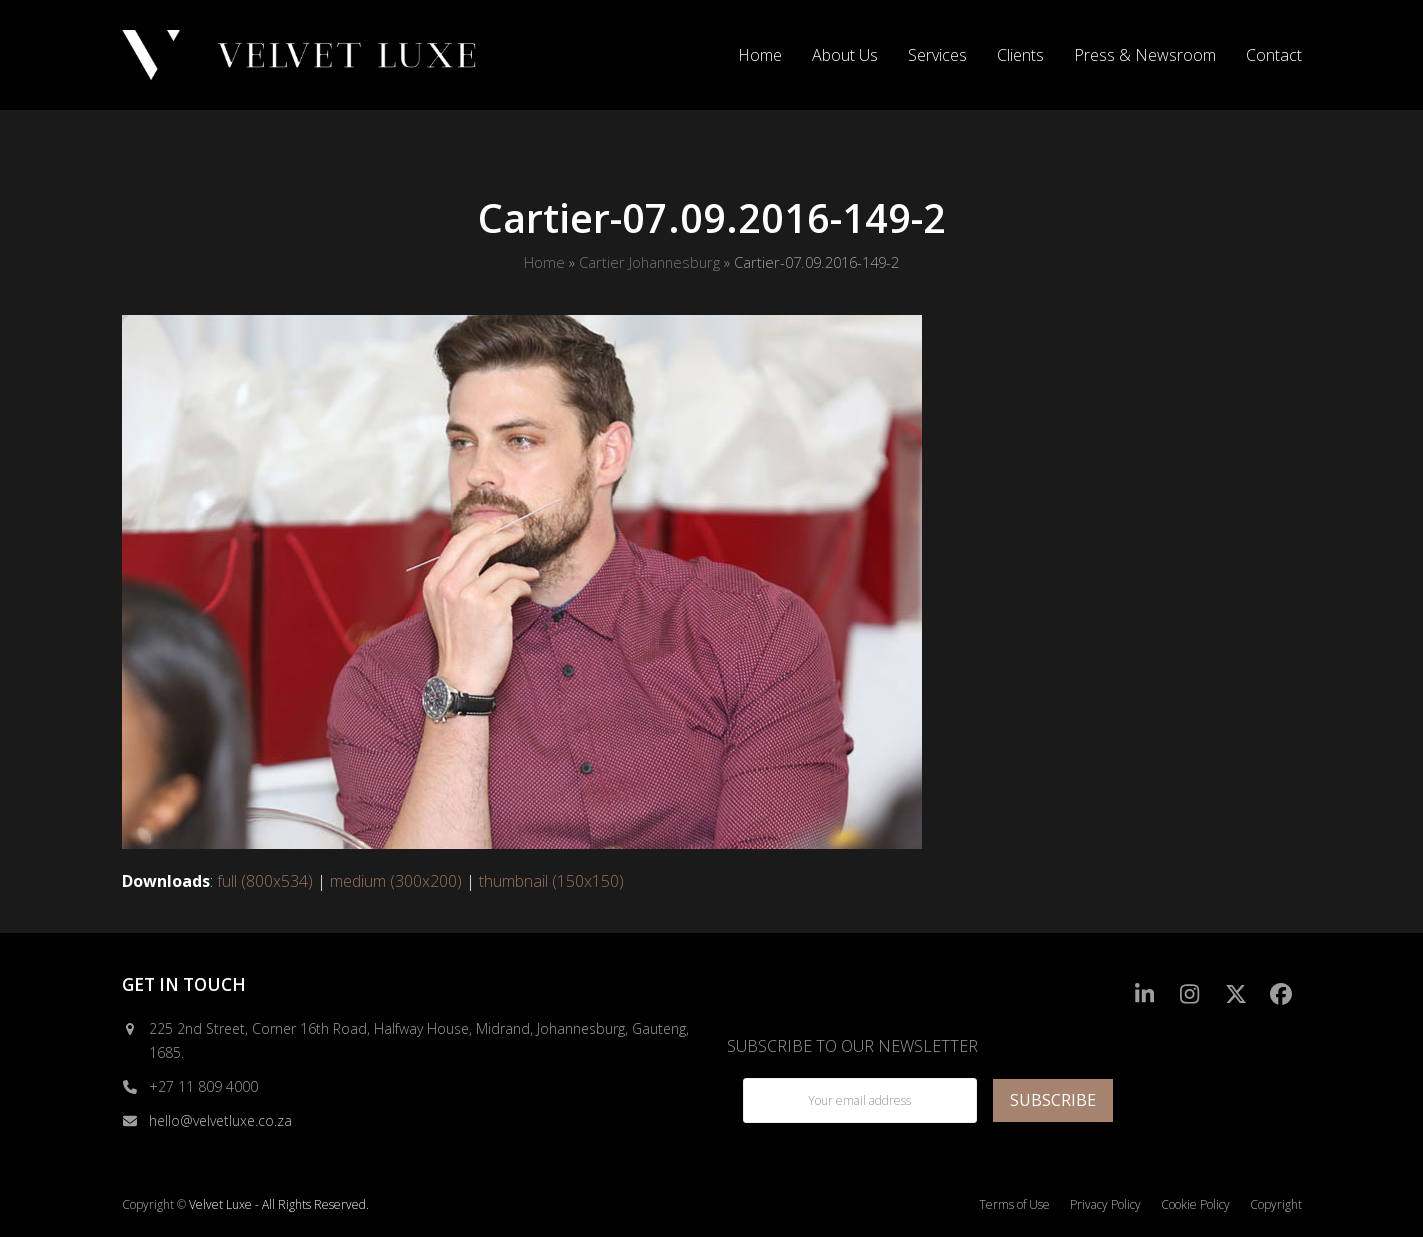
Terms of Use (1014, 1204)
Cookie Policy (1195, 1204)
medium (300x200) (396, 881)
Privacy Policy (1105, 1204)
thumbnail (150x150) (551, 881)
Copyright (1276, 1204)
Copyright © (154, 1204)
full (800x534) (265, 881)
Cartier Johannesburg (649, 262)
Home (544, 262)
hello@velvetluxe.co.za (220, 1120)
